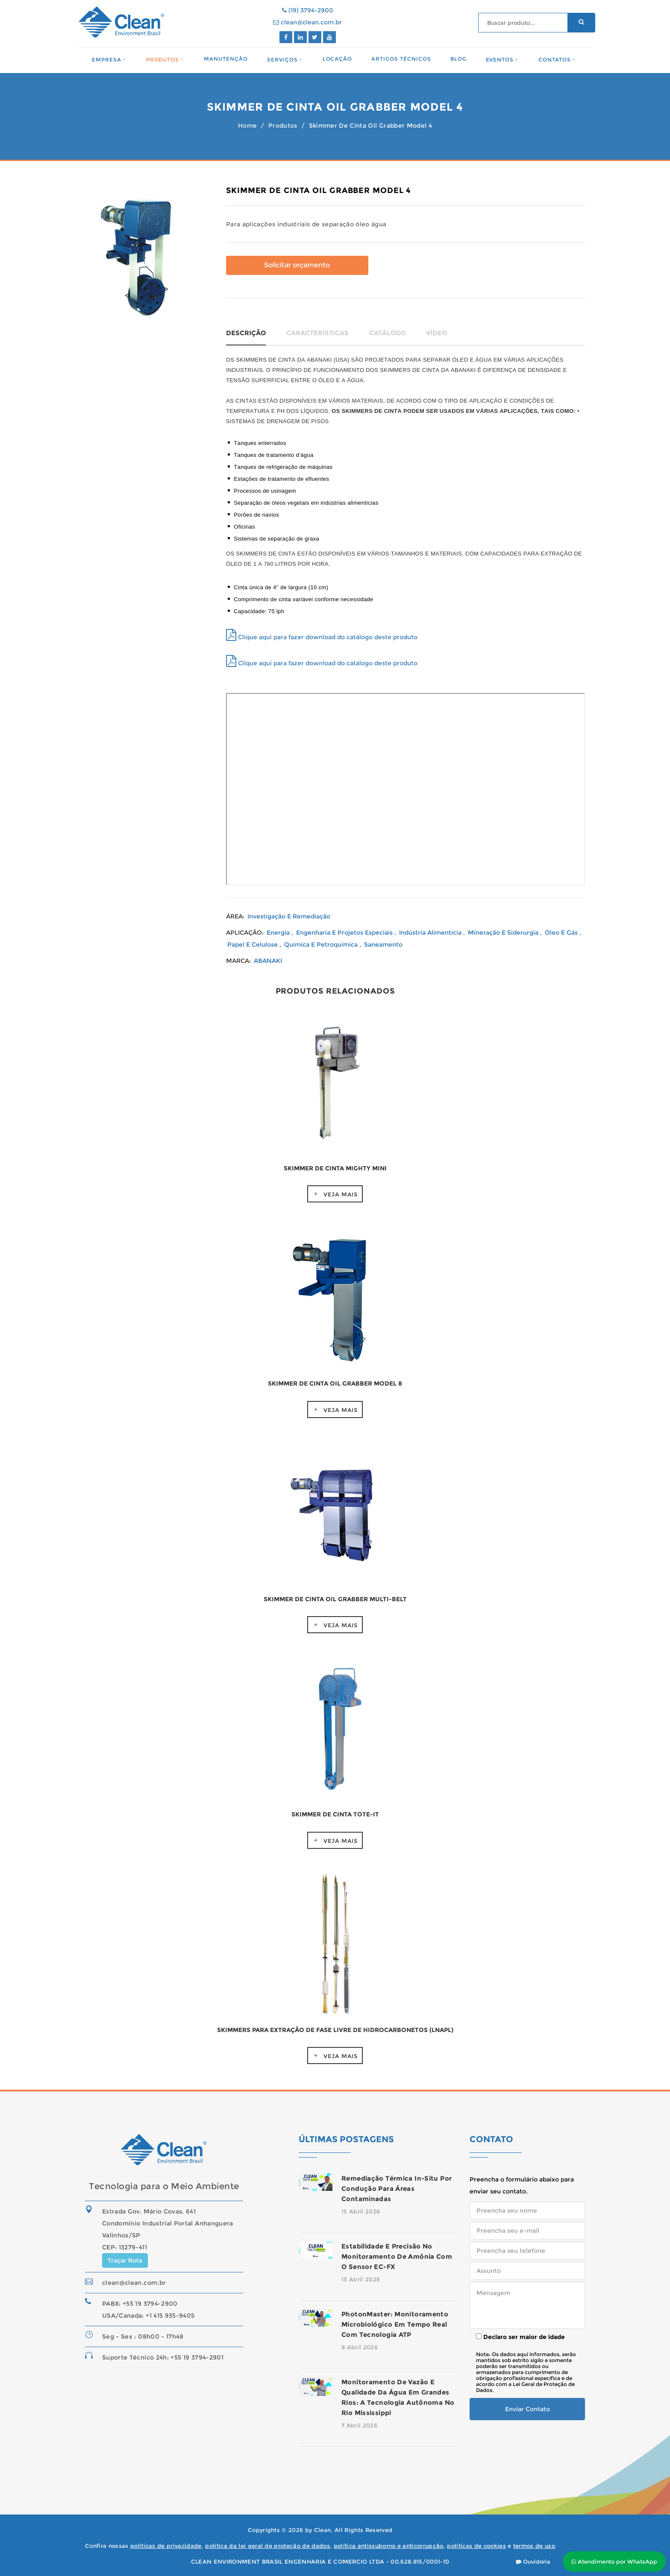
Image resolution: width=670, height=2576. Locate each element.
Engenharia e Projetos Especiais (345, 932)
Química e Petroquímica (321, 944)
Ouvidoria (533, 2561)
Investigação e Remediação (288, 916)
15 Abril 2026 (360, 2211)
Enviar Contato (527, 2409)
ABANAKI (268, 961)
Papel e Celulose (253, 944)
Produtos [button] (162, 59)
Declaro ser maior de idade (520, 2337)
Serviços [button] (282, 59)
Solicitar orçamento (297, 265)
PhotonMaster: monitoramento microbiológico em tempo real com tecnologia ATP (394, 2324)
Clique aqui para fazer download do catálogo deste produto (321, 637)
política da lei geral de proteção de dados (267, 2545)
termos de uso (534, 2545)
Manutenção (226, 59)
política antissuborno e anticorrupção (389, 2545)
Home (247, 125)
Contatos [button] (554, 59)
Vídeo (436, 333)
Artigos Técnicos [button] (401, 59)
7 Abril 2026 (359, 2425)
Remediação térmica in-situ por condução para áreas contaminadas (396, 2188)
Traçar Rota (125, 2260)
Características (317, 333)
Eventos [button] (500, 59)
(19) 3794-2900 (307, 10)
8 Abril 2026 (359, 2347)
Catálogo (387, 333)
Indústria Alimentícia (431, 932)
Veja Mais (340, 1194)
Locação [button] (338, 59)
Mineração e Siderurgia (504, 932)
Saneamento (383, 944)
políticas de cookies (476, 2545)
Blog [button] (458, 59)
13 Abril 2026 (360, 2279)
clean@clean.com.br (307, 22)
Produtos (282, 125)
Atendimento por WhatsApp (614, 2561)
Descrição (246, 333)
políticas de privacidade (166, 2545)
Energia (279, 932)
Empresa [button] (106, 59)
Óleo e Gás (562, 932)
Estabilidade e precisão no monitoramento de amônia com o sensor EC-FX (396, 2256)
